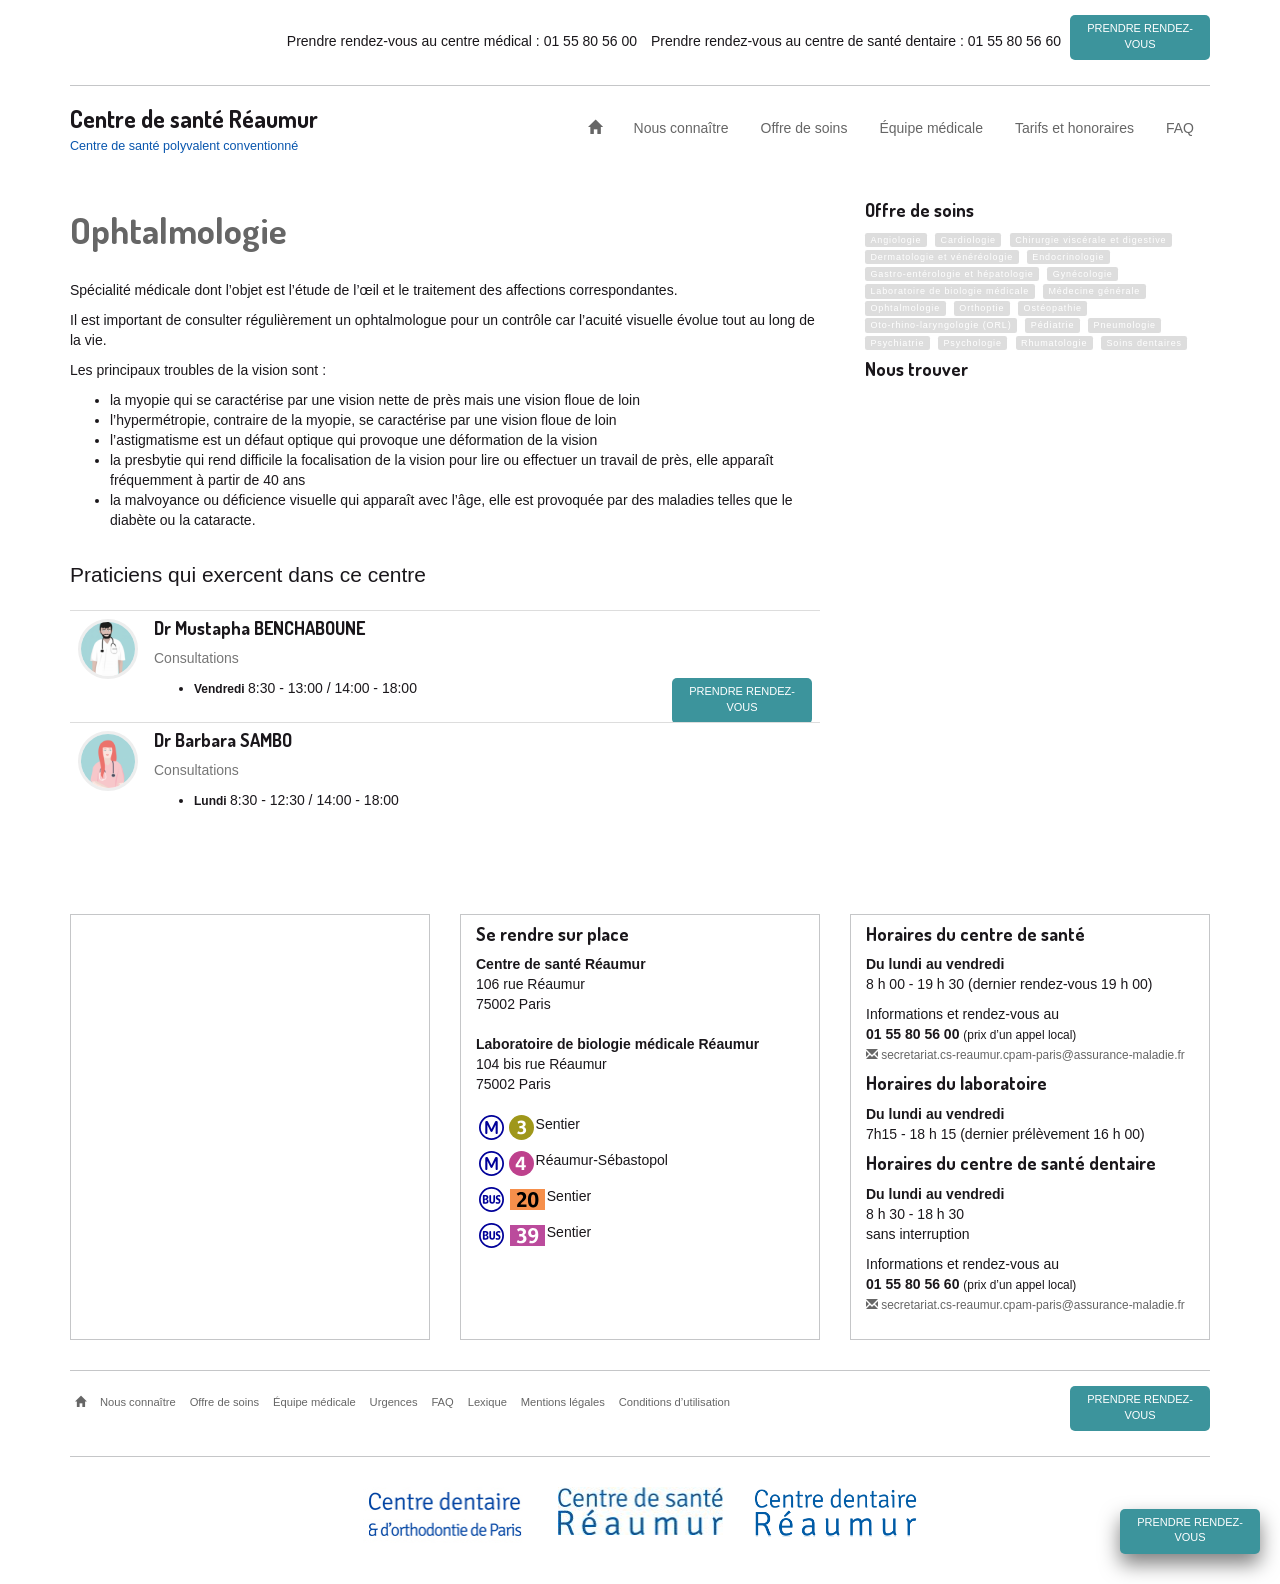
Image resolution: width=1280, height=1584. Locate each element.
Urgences (394, 1399)
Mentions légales (563, 1399)
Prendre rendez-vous (1140, 36)
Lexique (487, 1399)
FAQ (1180, 124)
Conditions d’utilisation (674, 1399)
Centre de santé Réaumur (194, 115)
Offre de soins (804, 124)
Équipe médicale (931, 124)
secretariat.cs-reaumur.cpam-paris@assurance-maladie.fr (1025, 1053)
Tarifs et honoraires (1074, 124)
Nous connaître (681, 124)
